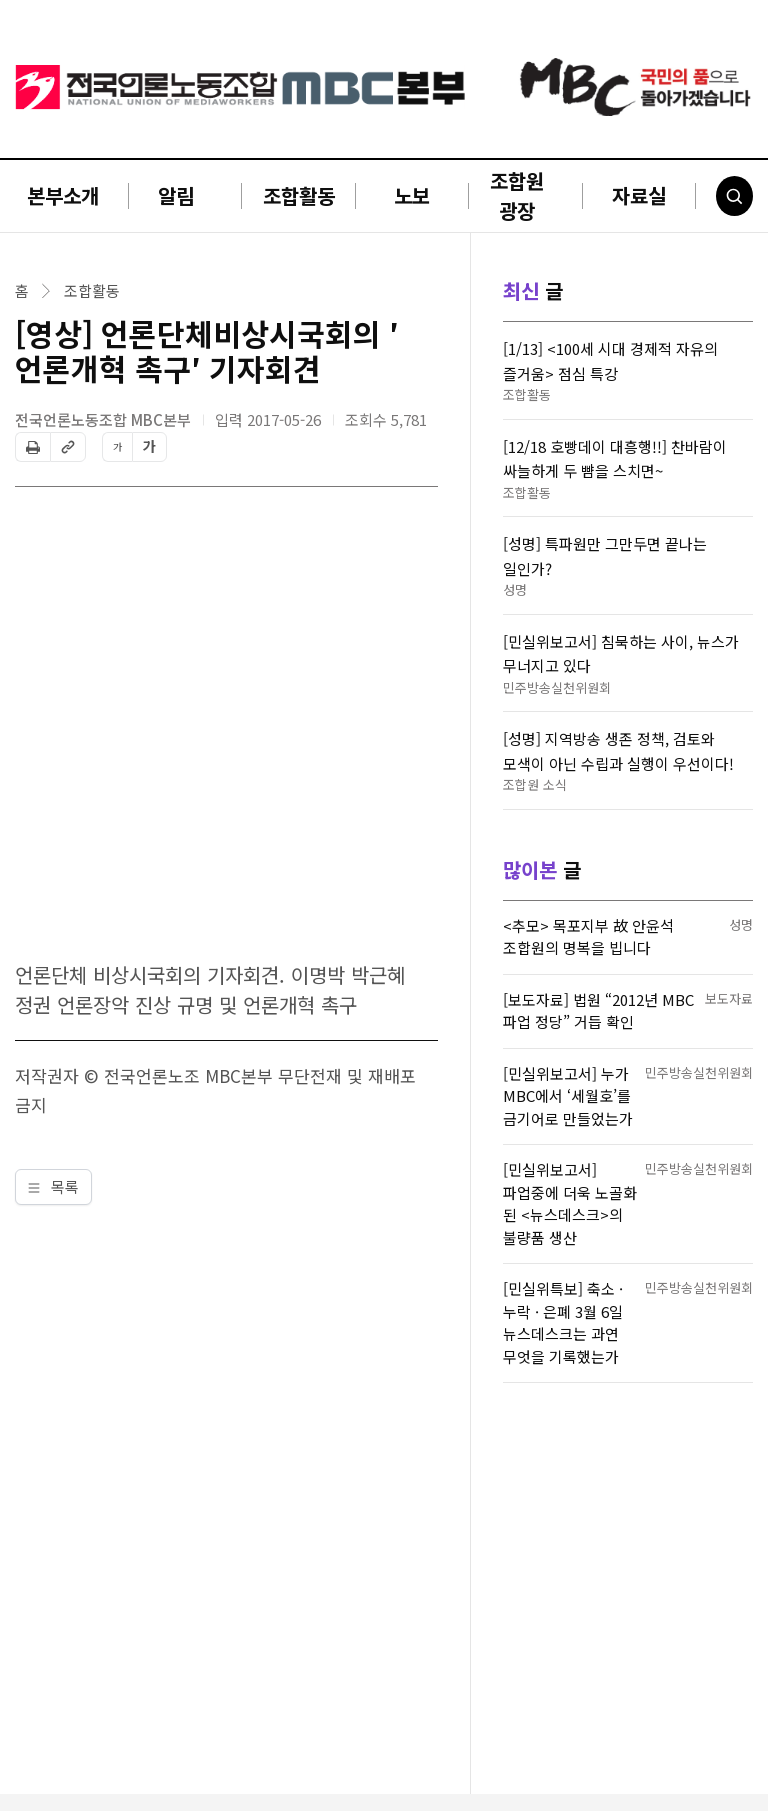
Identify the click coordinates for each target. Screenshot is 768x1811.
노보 (412, 195)
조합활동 (299, 195)
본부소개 (63, 195)
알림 (176, 195)
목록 (53, 1186)
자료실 (639, 195)
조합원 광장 (517, 195)
